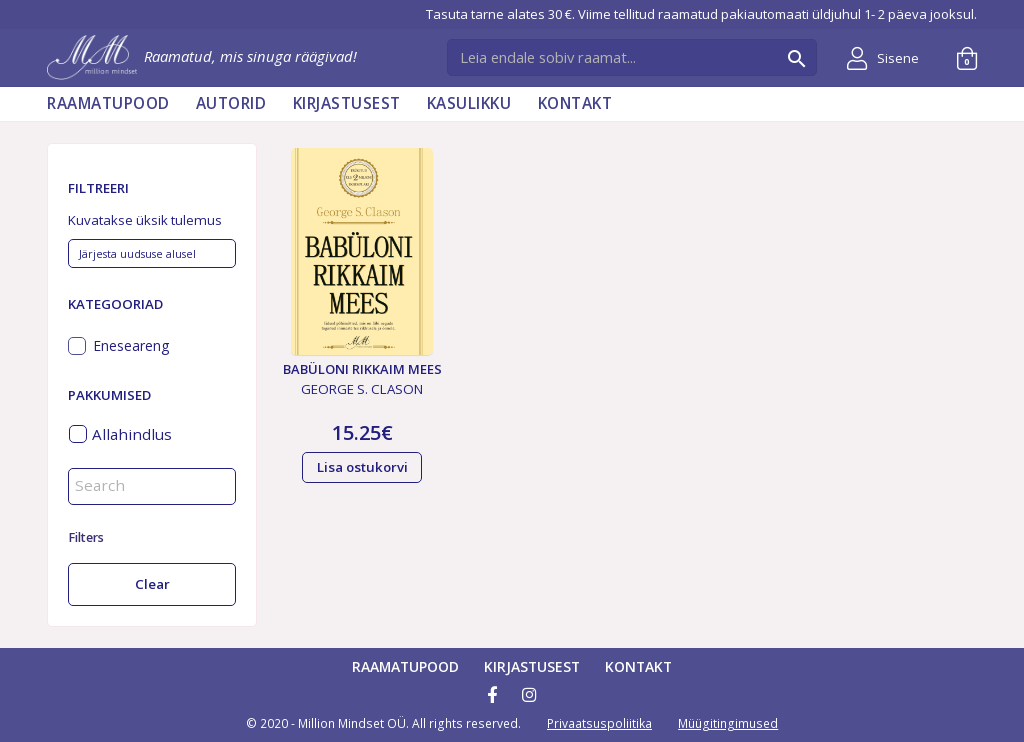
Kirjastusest (347, 103)
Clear (152, 584)
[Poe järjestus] (152, 254)
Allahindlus (132, 434)
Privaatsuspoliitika (599, 723)
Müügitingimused (728, 723)
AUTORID (231, 103)
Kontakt (575, 103)
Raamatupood (108, 103)
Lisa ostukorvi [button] (362, 467)
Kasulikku (469, 103)
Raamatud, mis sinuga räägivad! (202, 56)
